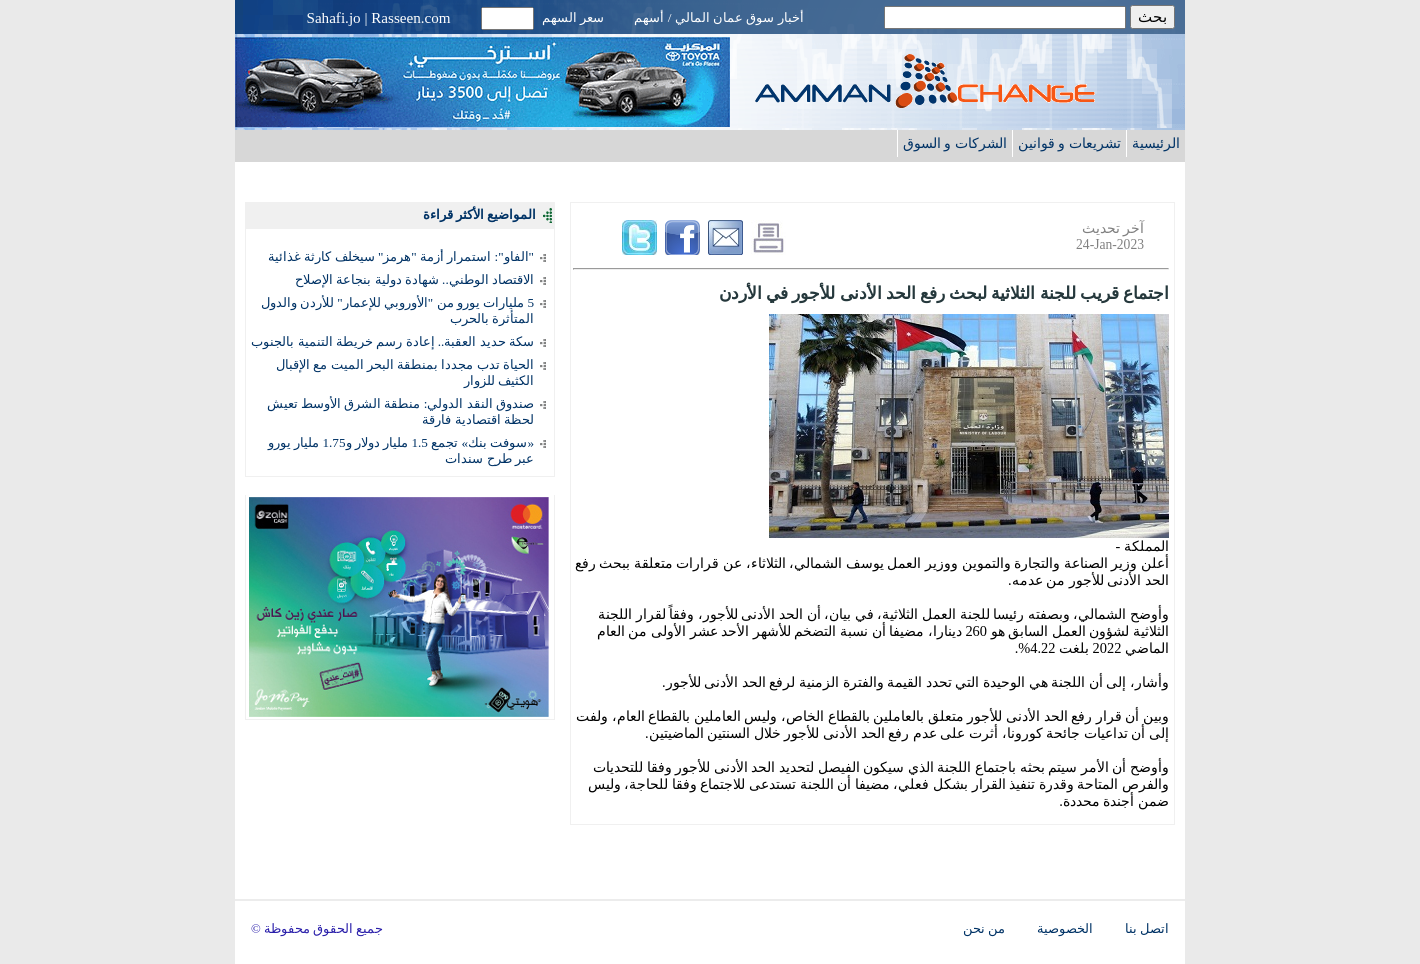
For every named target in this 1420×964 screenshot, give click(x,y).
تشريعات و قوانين (1069, 143)
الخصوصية (1065, 929)
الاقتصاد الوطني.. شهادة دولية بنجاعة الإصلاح (414, 279)
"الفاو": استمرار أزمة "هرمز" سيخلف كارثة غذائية (401, 256)
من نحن (984, 929)
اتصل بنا (1147, 929)
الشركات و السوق (955, 143)
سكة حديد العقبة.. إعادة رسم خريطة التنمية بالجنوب (392, 341)
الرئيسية (1156, 143)
